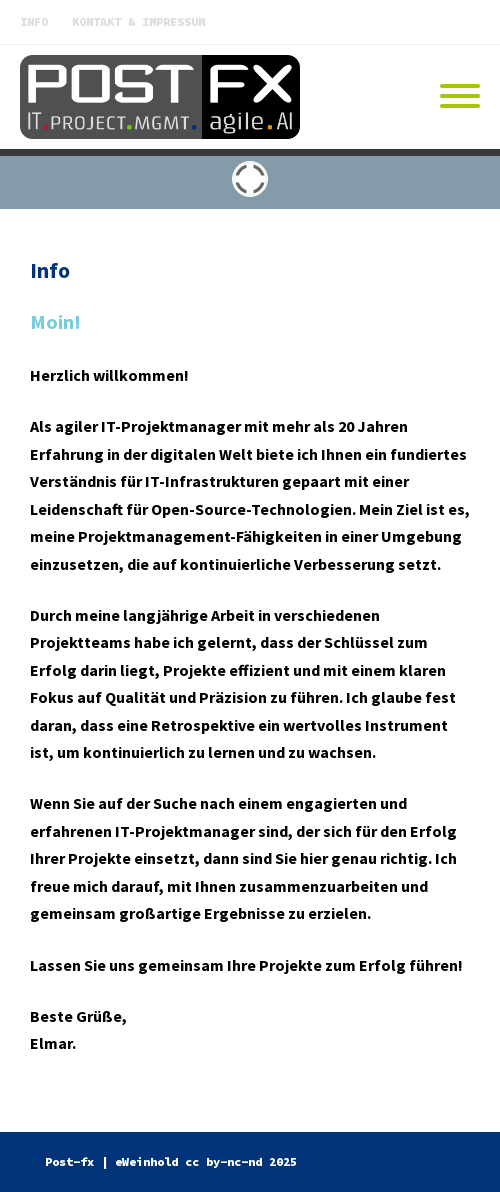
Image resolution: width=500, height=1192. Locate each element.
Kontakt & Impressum (138, 21)
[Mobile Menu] (460, 97)
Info (34, 21)
